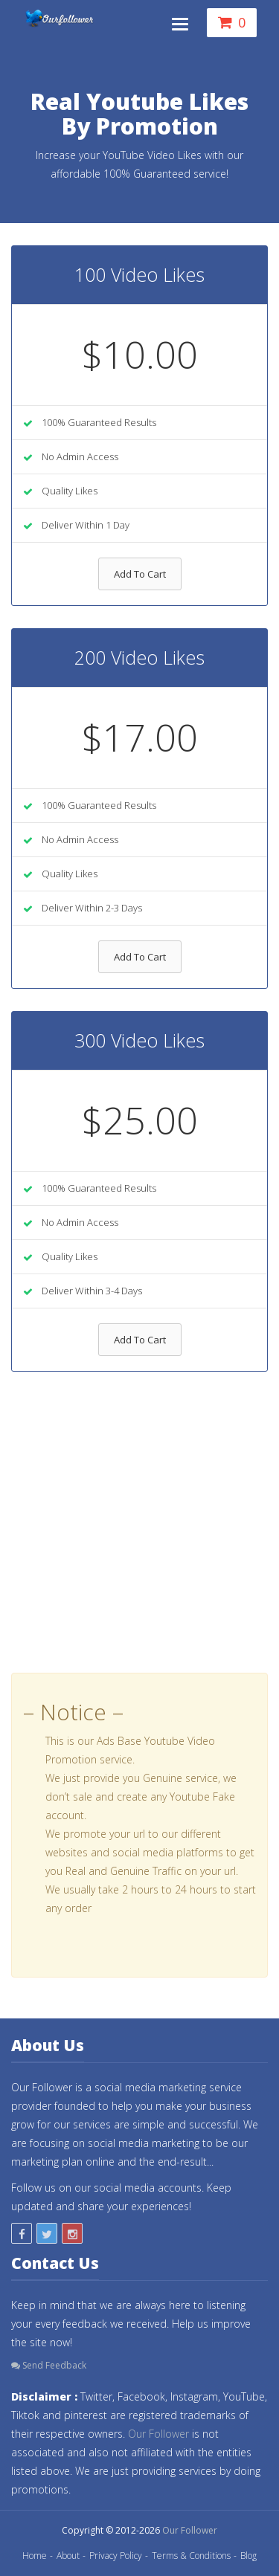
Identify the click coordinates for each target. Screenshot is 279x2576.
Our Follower (158, 2434)
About (68, 2555)
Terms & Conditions (191, 2555)
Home (34, 2555)
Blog (248, 2555)
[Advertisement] (139, 1533)
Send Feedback (48, 2365)
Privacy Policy (115, 2555)
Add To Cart (140, 574)
